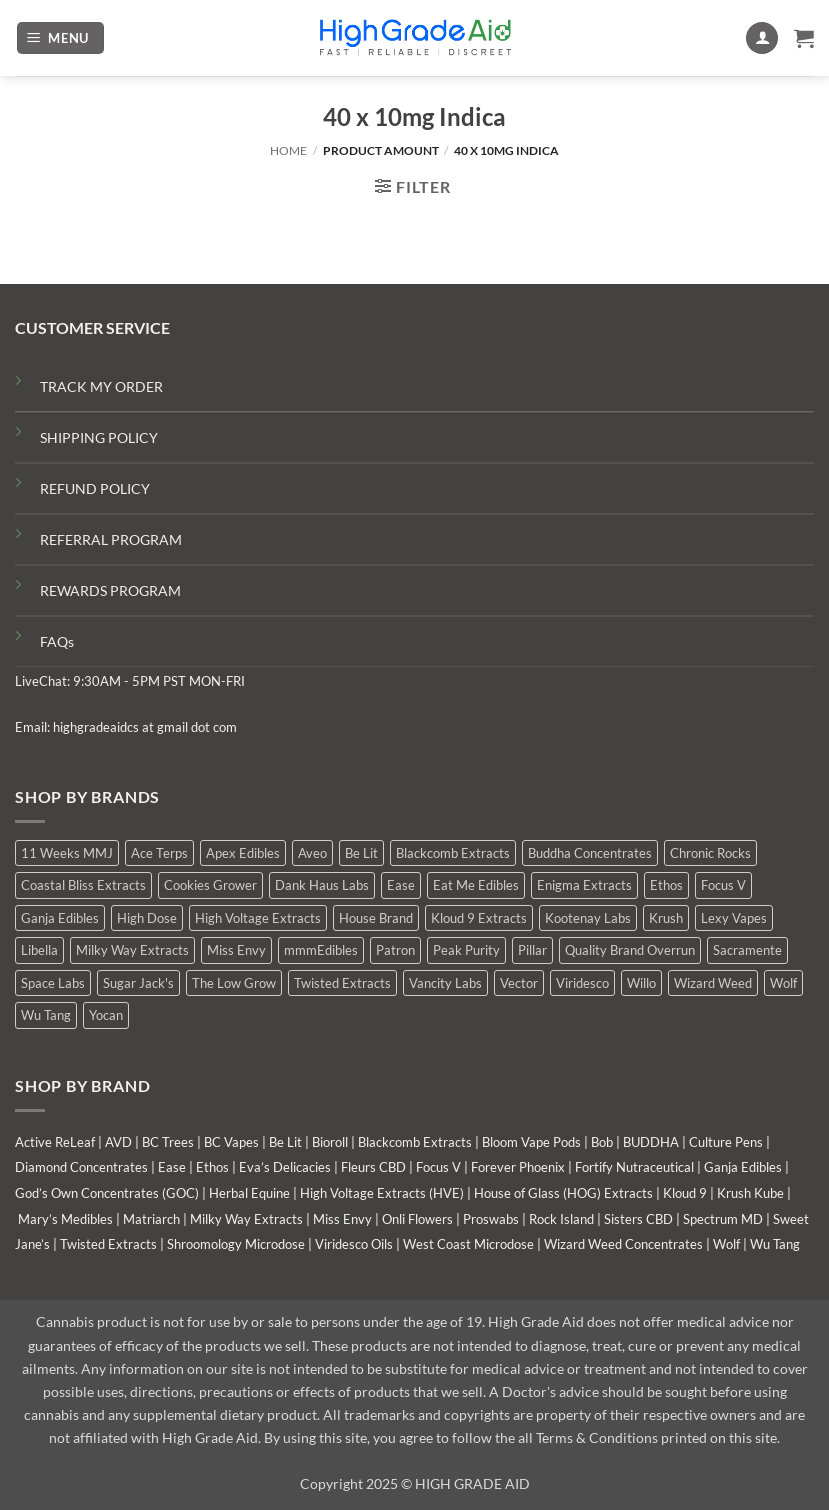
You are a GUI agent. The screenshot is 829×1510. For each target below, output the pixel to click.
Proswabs (491, 1219)
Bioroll (330, 1142)
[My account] (762, 38)
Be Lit (285, 1142)
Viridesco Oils (354, 1244)
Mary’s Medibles (65, 1219)
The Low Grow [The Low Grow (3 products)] (234, 983)
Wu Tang (775, 1244)
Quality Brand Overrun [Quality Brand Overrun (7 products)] (630, 950)
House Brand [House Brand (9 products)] (376, 918)
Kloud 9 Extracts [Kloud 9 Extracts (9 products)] (479, 918)
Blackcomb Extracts (415, 1142)
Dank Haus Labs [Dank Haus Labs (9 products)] (322, 885)
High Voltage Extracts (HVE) (382, 1193)
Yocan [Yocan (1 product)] (106, 1015)
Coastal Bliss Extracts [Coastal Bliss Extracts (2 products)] (83, 885)
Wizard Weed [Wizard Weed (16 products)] (713, 983)
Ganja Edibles (743, 1167)
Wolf (726, 1244)
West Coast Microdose (468, 1244)
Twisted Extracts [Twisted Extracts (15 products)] (342, 983)
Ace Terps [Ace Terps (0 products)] (159, 853)
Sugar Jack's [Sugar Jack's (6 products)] (138, 983)
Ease (172, 1167)
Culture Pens (726, 1142)
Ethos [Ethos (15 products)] (666, 885)
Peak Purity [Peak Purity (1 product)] (466, 950)
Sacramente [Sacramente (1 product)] (747, 950)
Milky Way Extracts (246, 1219)
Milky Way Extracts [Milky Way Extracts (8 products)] (132, 950)
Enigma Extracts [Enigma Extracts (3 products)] (584, 885)
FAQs (57, 641)
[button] (61, 38)
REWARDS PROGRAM (110, 590)
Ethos (212, 1167)
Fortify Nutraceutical (634, 1167)
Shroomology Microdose (236, 1244)
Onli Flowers (417, 1219)
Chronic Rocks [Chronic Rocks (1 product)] (710, 853)
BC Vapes (231, 1142)
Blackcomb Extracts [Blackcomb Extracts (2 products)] (453, 853)
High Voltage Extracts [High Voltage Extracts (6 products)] (258, 918)
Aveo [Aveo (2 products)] (312, 853)
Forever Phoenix (518, 1167)
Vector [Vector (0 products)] (519, 983)
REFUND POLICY (95, 488)
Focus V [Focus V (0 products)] (723, 885)
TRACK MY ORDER (101, 386)
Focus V (438, 1167)
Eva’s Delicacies (285, 1167)
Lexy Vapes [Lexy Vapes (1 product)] (734, 918)
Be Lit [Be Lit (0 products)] (361, 853)
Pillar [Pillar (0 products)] (532, 950)
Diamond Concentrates (81, 1167)
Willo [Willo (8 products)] (641, 983)
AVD (118, 1142)
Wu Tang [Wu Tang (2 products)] (46, 1015)
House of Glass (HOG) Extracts (563, 1193)
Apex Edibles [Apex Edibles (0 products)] (243, 853)
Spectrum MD (723, 1219)
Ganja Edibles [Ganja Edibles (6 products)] (60, 918)
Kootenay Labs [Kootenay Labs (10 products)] (588, 918)
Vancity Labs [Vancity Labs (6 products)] (445, 983)
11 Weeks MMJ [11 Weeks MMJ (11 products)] (67, 853)
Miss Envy (342, 1219)
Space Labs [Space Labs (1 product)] (53, 983)
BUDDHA (651, 1142)
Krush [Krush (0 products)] (666, 918)
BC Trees (168, 1142)
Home (288, 150)
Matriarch (151, 1219)
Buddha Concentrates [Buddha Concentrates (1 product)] (590, 853)
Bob (602, 1142)
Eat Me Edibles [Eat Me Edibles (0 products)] (476, 885)
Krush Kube (750, 1193)
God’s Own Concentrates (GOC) (107, 1193)
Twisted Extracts (108, 1244)
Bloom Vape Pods (531, 1142)
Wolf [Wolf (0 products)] (783, 983)
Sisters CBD (638, 1219)
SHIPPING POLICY (99, 437)
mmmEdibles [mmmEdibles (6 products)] (321, 950)
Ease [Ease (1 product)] (401, 885)
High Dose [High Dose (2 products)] (147, 918)
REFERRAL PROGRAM (111, 539)
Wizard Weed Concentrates (623, 1244)
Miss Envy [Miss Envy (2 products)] (236, 950)
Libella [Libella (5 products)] (39, 950)
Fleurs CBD (373, 1167)
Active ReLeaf (55, 1142)
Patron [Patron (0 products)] (395, 950)
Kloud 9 (685, 1193)
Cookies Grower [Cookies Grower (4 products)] (210, 885)
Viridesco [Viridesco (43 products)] (582, 983)
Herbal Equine (249, 1193)
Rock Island (561, 1219)
